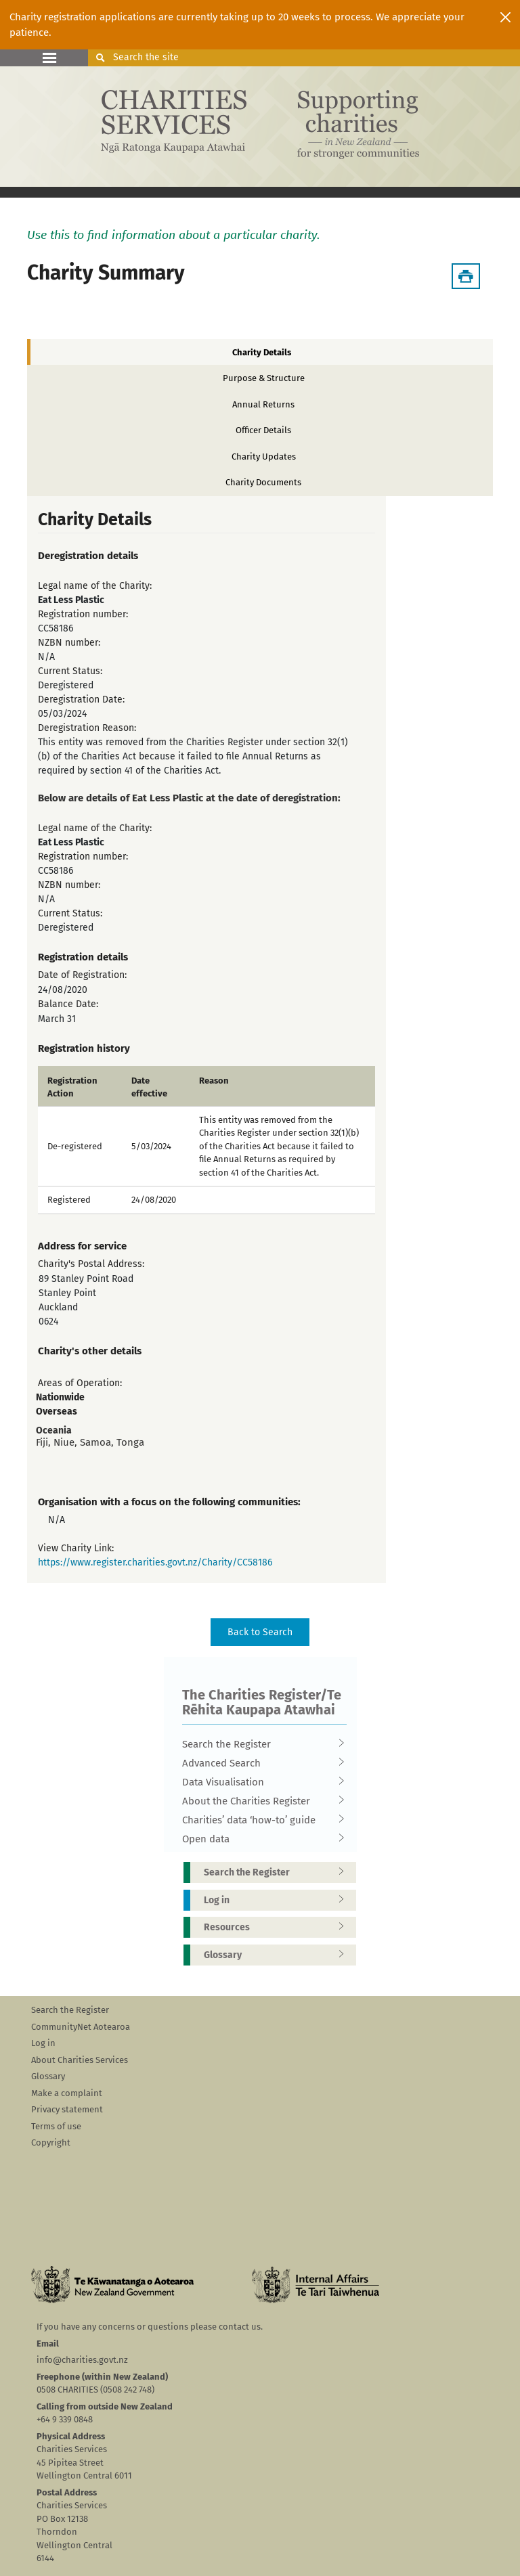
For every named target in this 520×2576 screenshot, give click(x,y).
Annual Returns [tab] (263, 404)
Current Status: (70, 671)
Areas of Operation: (80, 1383)
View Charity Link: (76, 1548)
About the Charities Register (260, 1801)
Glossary (278, 1955)
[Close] (505, 17)
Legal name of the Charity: (95, 586)
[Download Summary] (466, 276)
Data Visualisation (260, 1782)
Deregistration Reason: (87, 728)
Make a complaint (66, 2093)
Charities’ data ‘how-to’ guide (260, 1820)
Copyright (50, 2142)
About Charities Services (79, 2060)
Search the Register (260, 1744)
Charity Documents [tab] (263, 482)
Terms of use (56, 2126)
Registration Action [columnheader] (72, 1087)
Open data (260, 1839)
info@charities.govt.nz (82, 2360)
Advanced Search (260, 1763)
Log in (278, 1900)
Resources (278, 1927)
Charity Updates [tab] (264, 456)
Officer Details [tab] (263, 430)
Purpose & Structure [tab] (264, 378)
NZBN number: (69, 642)
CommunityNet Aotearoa (80, 2027)
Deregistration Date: (81, 699)
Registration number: (83, 614)
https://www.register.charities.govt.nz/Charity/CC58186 (155, 1562)
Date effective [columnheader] (149, 1087)
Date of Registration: (82, 975)
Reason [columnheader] (214, 1080)
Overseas (56, 1411)
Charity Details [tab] (261, 352)
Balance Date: (68, 1004)
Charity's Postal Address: (91, 1264)
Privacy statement (67, 2109)
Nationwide (60, 1397)
